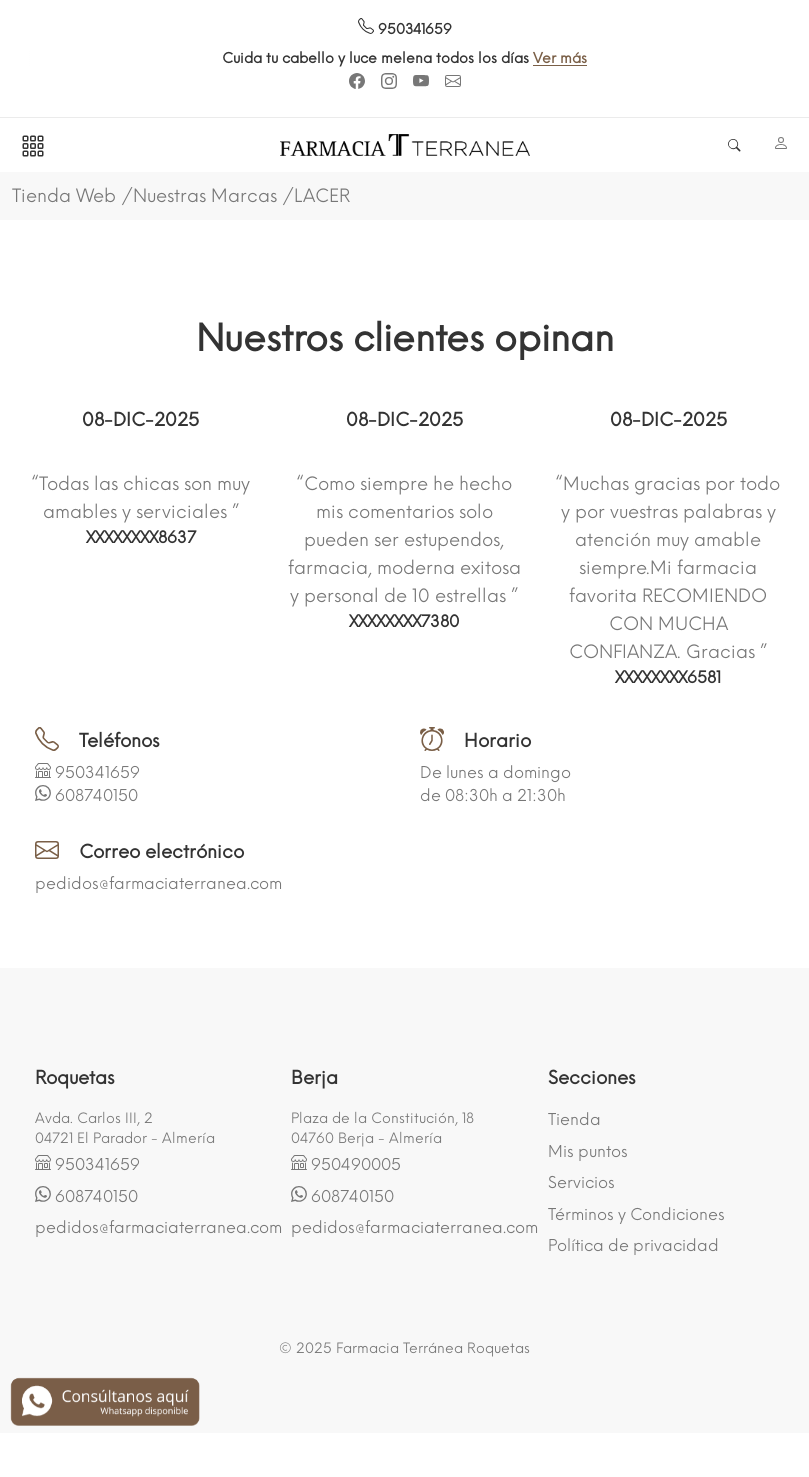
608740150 (96, 795)
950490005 (356, 1164)
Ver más (605, 58)
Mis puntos (588, 1151)
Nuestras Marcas (205, 196)
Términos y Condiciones (636, 1214)
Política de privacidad (633, 1245)
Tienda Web (64, 196)
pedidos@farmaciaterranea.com (158, 883)
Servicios (581, 1182)
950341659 (405, 29)
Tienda (574, 1119)
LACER (322, 196)
